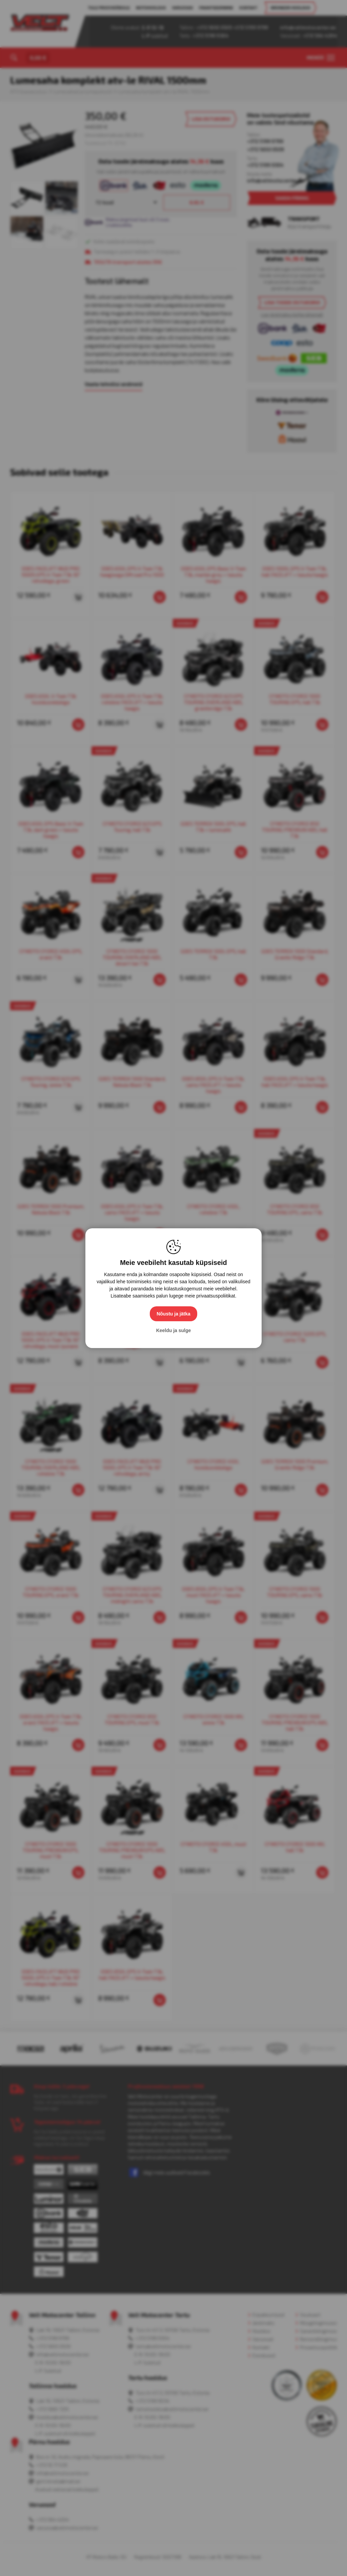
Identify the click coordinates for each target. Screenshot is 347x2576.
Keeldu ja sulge (173, 1330)
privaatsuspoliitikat (215, 1296)
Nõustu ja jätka (173, 1313)
